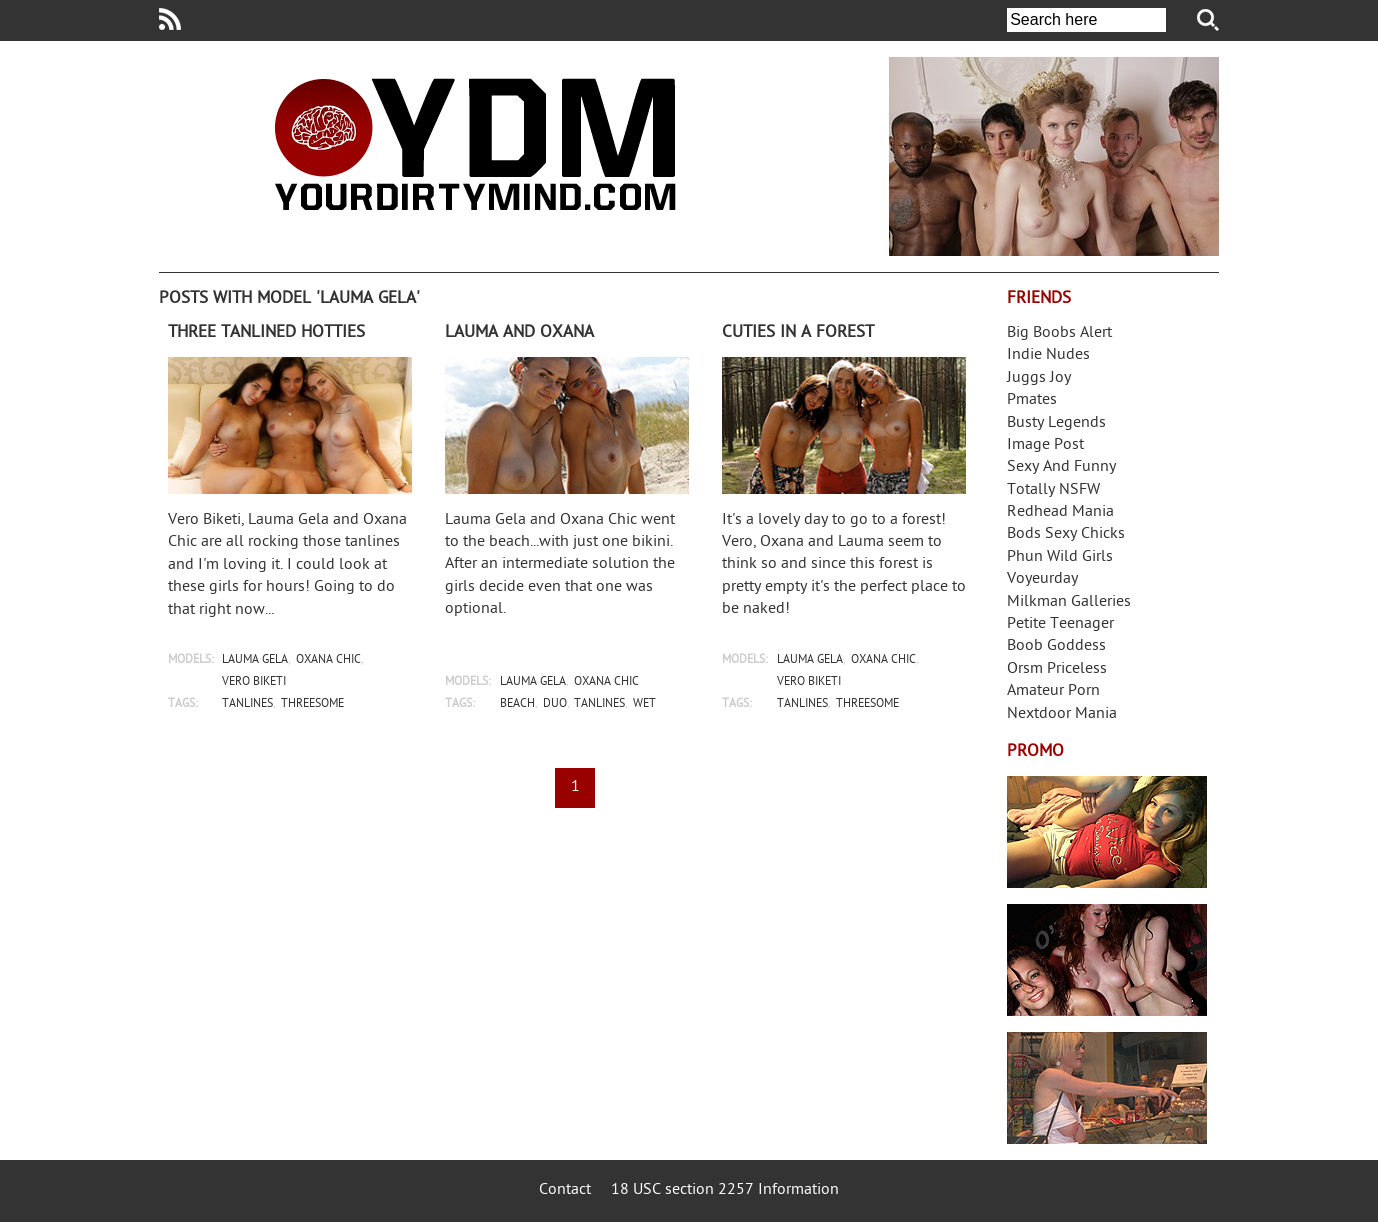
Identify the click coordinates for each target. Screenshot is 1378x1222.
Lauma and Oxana (519, 333)
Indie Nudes (1048, 355)
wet (644, 704)
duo (555, 704)
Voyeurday (1042, 579)
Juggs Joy (1039, 378)
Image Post (1045, 445)
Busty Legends (1056, 423)
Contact (565, 1190)
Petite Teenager (1060, 624)
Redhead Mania (1060, 512)
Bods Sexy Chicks (1066, 534)
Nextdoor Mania (1062, 714)
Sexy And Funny (1061, 467)
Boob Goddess (1056, 646)
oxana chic (328, 660)
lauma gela (255, 660)
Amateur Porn (1053, 691)
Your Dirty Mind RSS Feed (170, 19)
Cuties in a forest (798, 333)
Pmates (1032, 400)
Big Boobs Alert (1059, 333)
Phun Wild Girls (1060, 557)
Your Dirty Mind (475, 144)
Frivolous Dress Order (1107, 1088)
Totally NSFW (1053, 490)
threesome (312, 704)
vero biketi (254, 682)
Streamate (1107, 832)
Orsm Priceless (1057, 669)
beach (517, 704)
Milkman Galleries (1069, 602)
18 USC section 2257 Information (725, 1190)
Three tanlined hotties (266, 333)
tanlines (247, 704)
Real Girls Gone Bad (1107, 960)
